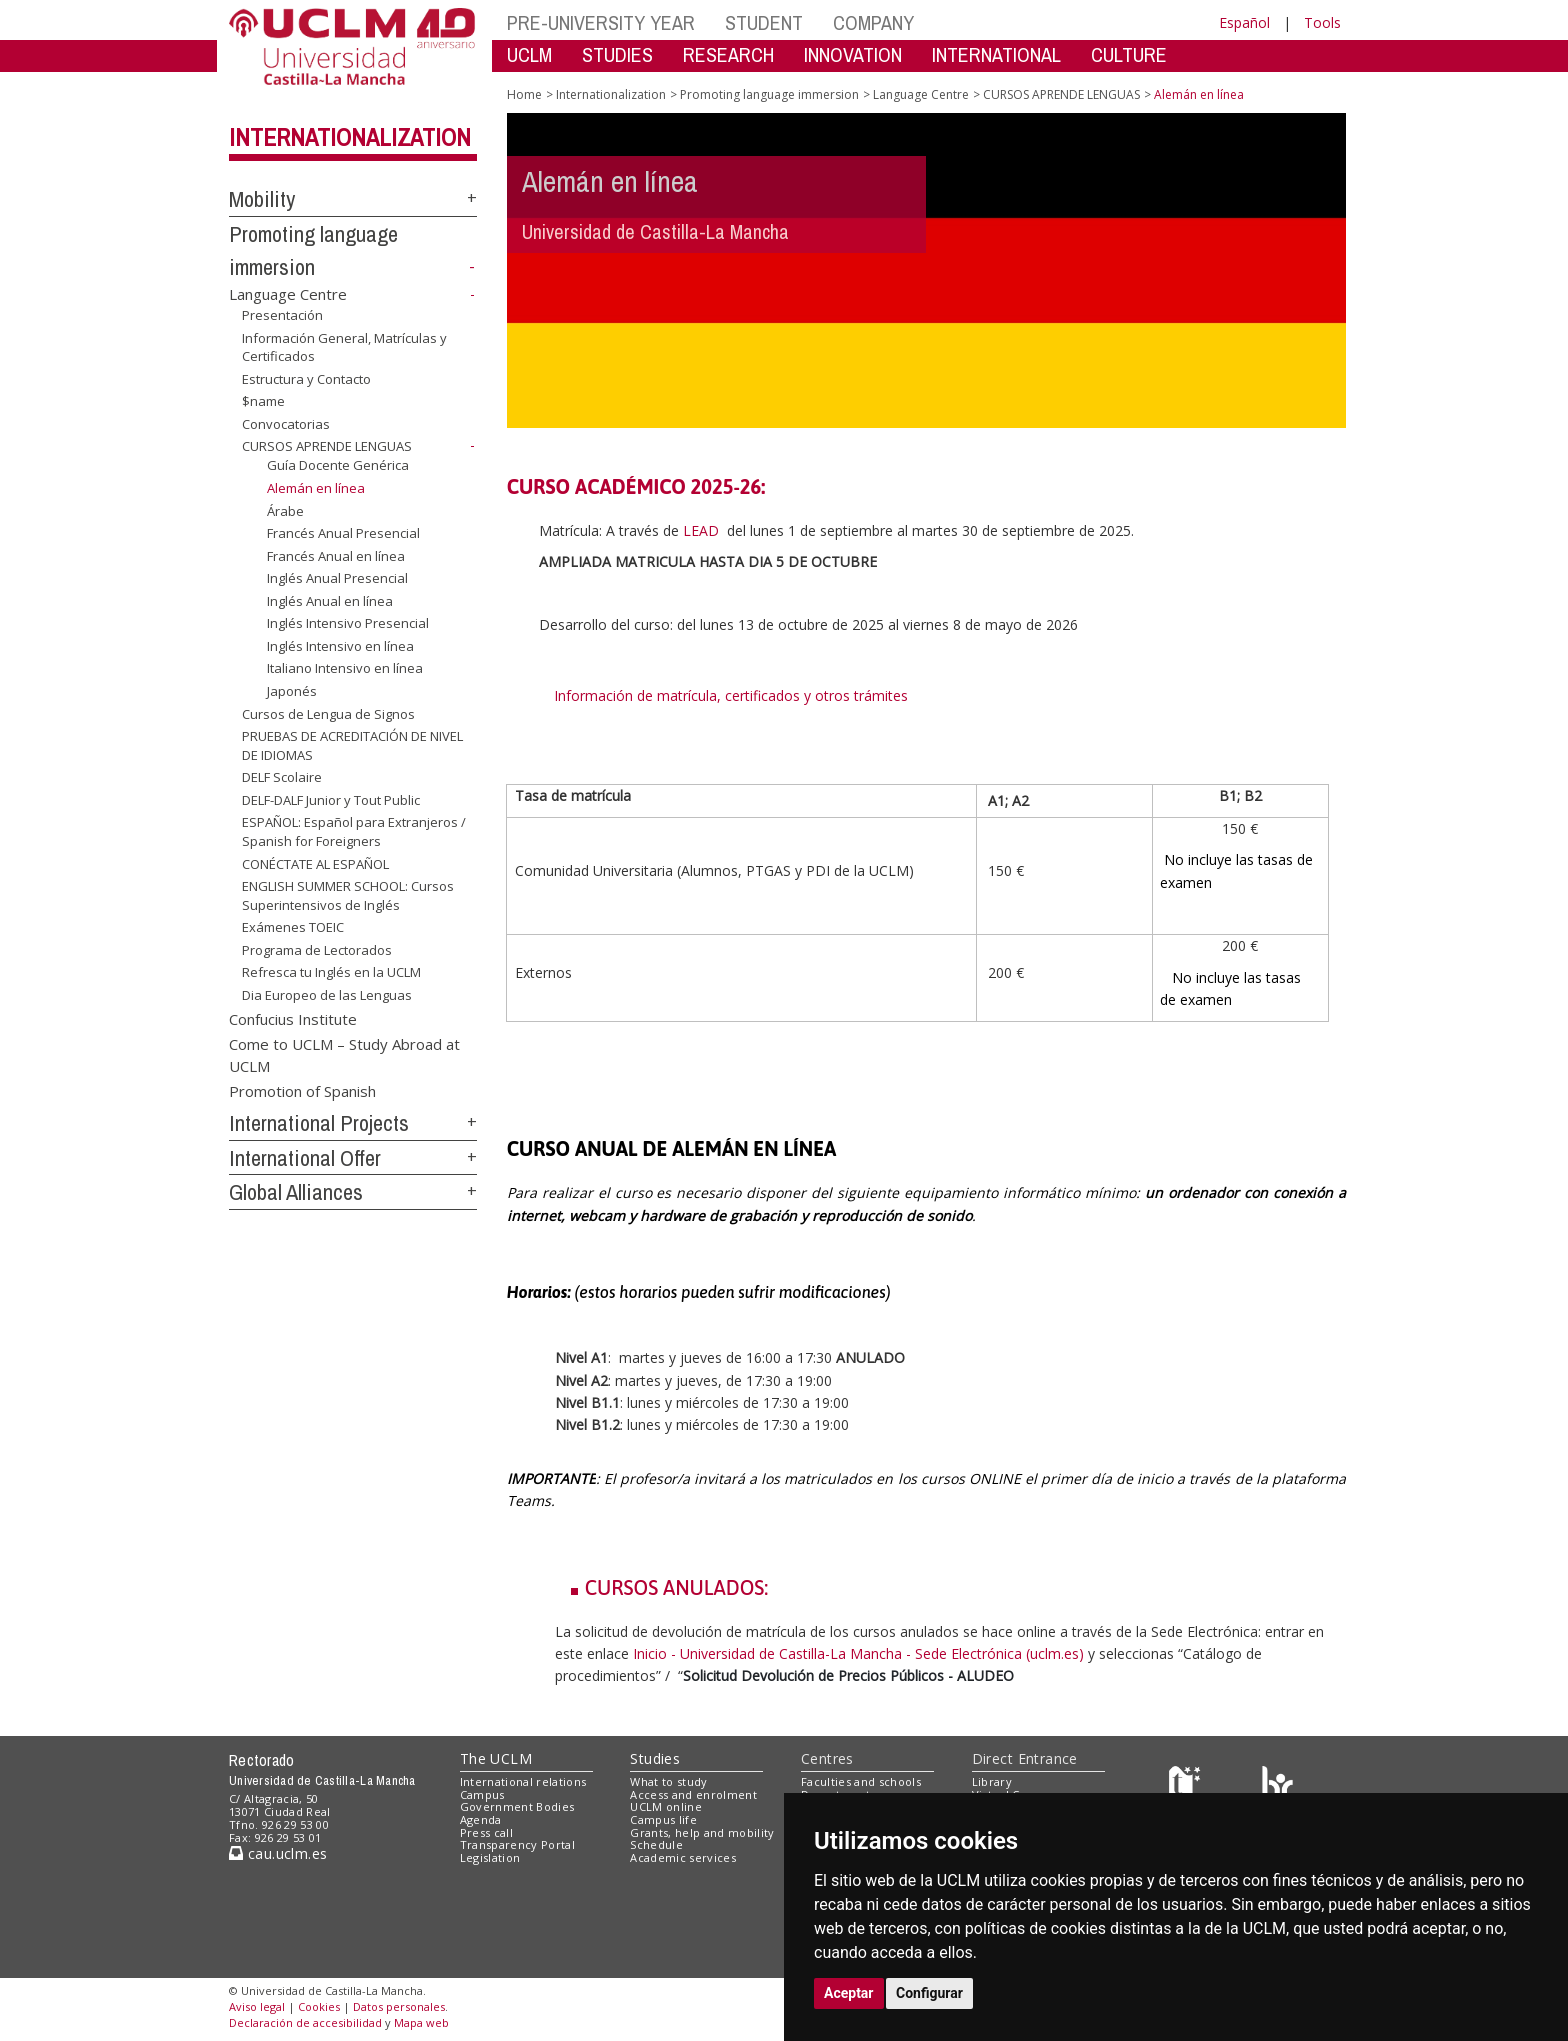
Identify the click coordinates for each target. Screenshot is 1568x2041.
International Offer (305, 1158)
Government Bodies (517, 1806)
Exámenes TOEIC (293, 927)
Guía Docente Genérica (338, 465)
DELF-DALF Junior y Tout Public (331, 800)
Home (524, 94)
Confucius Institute (293, 1018)
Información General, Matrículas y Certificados (344, 347)
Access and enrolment (693, 1794)
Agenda (481, 1819)
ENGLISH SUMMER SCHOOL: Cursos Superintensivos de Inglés (348, 895)
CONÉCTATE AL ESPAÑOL (315, 863)
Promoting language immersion (769, 94)
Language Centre (288, 294)
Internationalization (350, 137)
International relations (523, 1781)
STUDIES (617, 54)
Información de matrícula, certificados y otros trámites (733, 695)
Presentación (282, 315)
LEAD (699, 530)
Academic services (683, 1857)
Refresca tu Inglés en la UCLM (331, 972)
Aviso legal (257, 2006)
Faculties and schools (861, 1781)
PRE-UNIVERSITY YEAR (601, 22)
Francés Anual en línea (336, 556)
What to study (668, 1781)
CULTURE (1129, 54)
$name (263, 401)
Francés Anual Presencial (343, 533)
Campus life (663, 1819)
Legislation (490, 1857)
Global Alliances (296, 1192)
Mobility (262, 199)
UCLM (529, 54)
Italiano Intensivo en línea (345, 668)
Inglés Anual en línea (330, 601)
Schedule (656, 1844)
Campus (482, 1794)
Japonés (292, 691)
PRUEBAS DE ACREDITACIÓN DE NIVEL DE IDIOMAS (352, 745)
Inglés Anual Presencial (337, 578)
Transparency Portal (517, 1844)
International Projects (319, 1123)
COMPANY (873, 22)
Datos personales (399, 2006)
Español (1244, 22)
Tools (1322, 22)
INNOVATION (853, 54)
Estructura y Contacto (306, 379)
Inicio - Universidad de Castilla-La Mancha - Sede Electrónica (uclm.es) (858, 1653)
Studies (655, 1758)
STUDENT (764, 22)
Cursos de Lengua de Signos (328, 714)
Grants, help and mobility (702, 1832)
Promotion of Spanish (302, 1091)
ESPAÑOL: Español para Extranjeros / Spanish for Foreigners (354, 831)
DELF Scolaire (282, 777)
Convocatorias (286, 424)
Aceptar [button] (849, 1993)
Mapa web (421, 2022)
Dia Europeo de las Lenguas (327, 995)
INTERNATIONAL (996, 54)
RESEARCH (728, 54)
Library (992, 1781)
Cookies (319, 2006)
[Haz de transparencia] (1187, 1785)
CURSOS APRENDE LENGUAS (327, 446)
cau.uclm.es (278, 1853)
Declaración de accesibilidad (305, 2022)
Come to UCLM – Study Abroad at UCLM (344, 1054)
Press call (486, 1832)
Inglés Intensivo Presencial (348, 623)
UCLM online (666, 1806)
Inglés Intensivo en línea (340, 646)
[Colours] (1277, 1785)
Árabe (285, 510)
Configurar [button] (929, 1993)
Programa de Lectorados (317, 950)
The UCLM (496, 1758)
